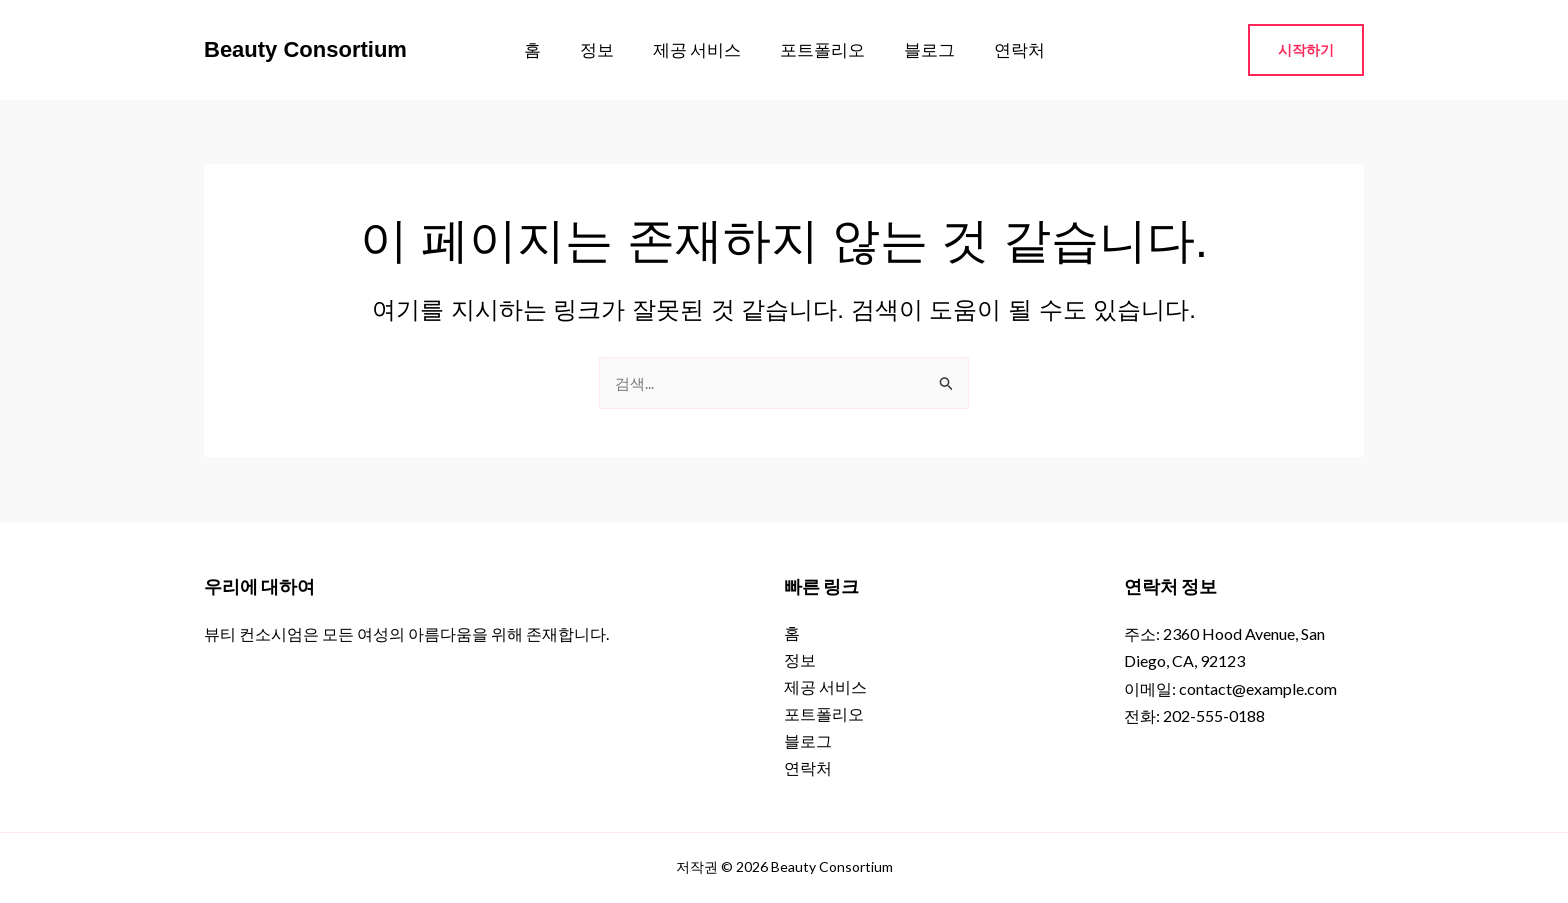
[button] (1306, 50)
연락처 (1006, 49)
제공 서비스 (699, 49)
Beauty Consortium (305, 49)
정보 (604, 49)
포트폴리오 (819, 49)
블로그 (921, 49)
